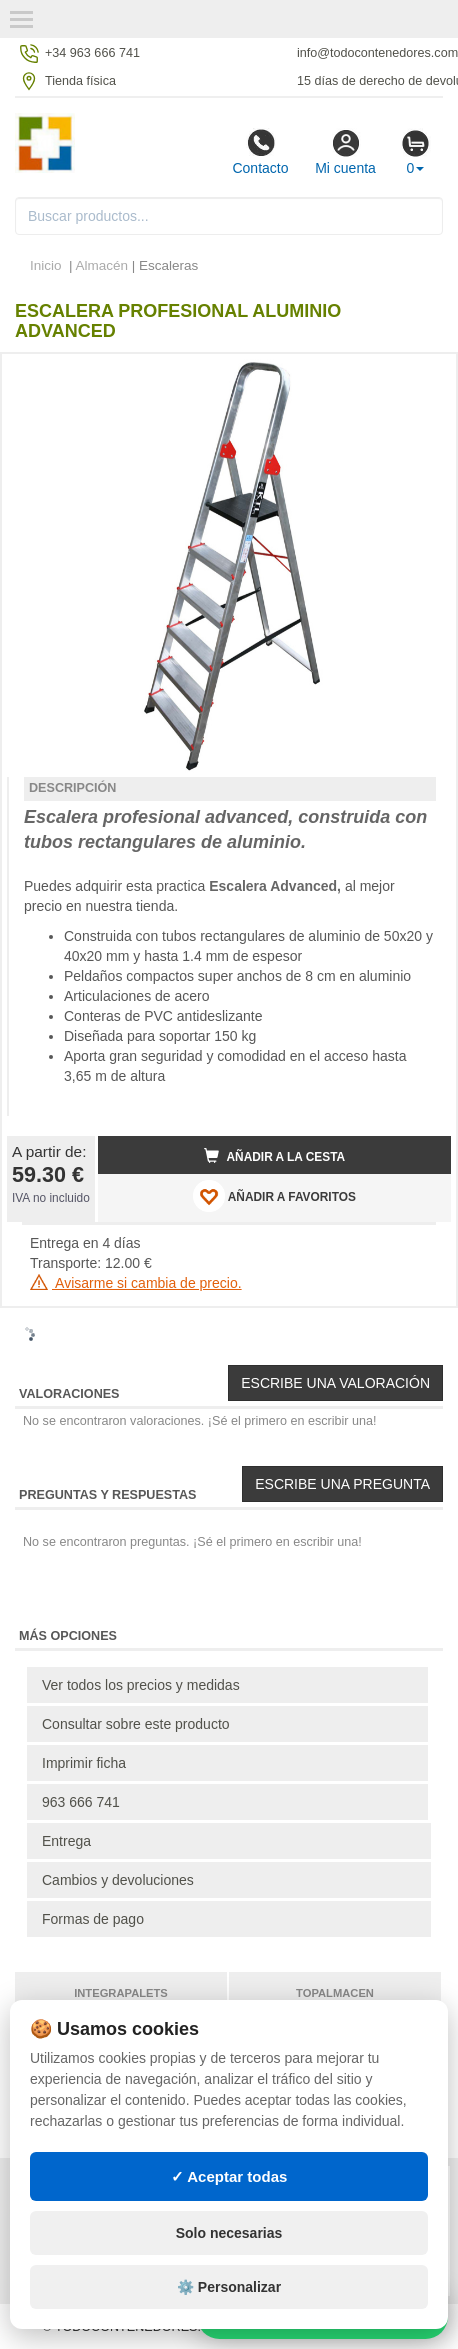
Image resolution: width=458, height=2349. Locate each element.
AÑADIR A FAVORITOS (274, 1196)
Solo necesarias (229, 2233)
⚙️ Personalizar (229, 2287)
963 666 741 (81, 1802)
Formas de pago (93, 1919)
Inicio (46, 265)
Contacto (260, 152)
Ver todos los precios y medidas (141, 1685)
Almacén (102, 265)
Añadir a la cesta (275, 1156)
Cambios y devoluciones (118, 1880)
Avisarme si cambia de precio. (136, 1283)
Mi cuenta (345, 152)
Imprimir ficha (84, 1763)
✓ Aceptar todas (229, 2176)
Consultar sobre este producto (136, 1724)
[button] (418, 377)
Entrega (66, 1841)
